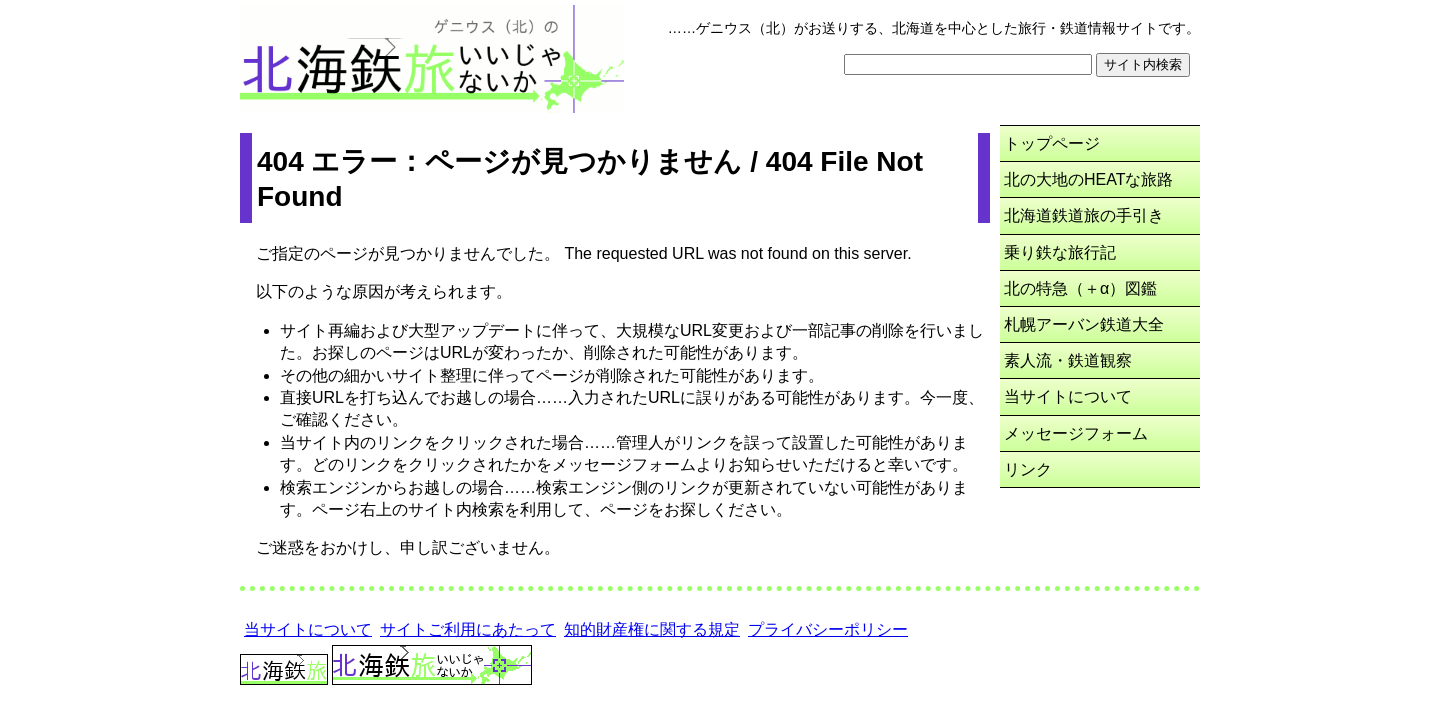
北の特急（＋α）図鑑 (1080, 288)
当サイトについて (1068, 396)
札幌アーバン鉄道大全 (1084, 324)
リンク (1028, 469)
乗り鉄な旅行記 (1060, 252)
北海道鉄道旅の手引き (1084, 215)
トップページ (1052, 143)
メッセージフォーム (1076, 433)
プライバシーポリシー (828, 629)
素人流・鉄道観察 (1068, 360)
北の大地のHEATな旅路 (1088, 179)
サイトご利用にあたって (468, 629)
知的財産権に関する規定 (652, 629)
